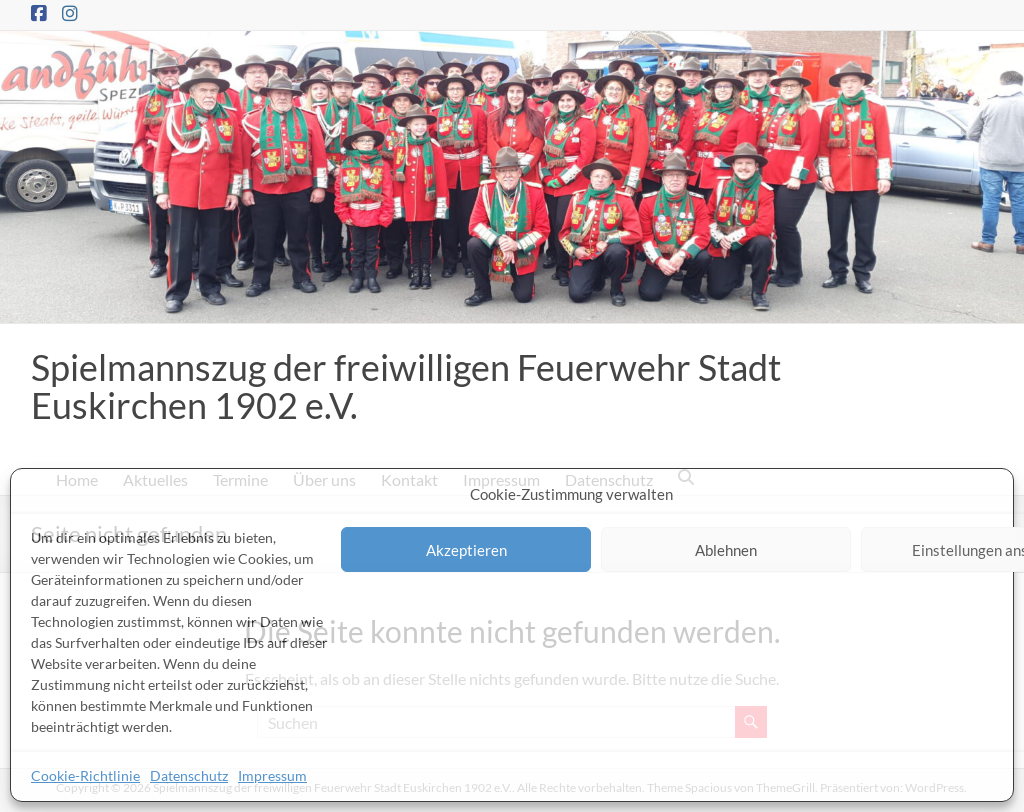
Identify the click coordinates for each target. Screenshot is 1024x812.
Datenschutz (189, 775)
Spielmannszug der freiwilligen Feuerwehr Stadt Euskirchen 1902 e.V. (406, 386)
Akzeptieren (466, 550)
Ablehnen (726, 550)
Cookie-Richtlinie (85, 775)
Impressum (272, 775)
